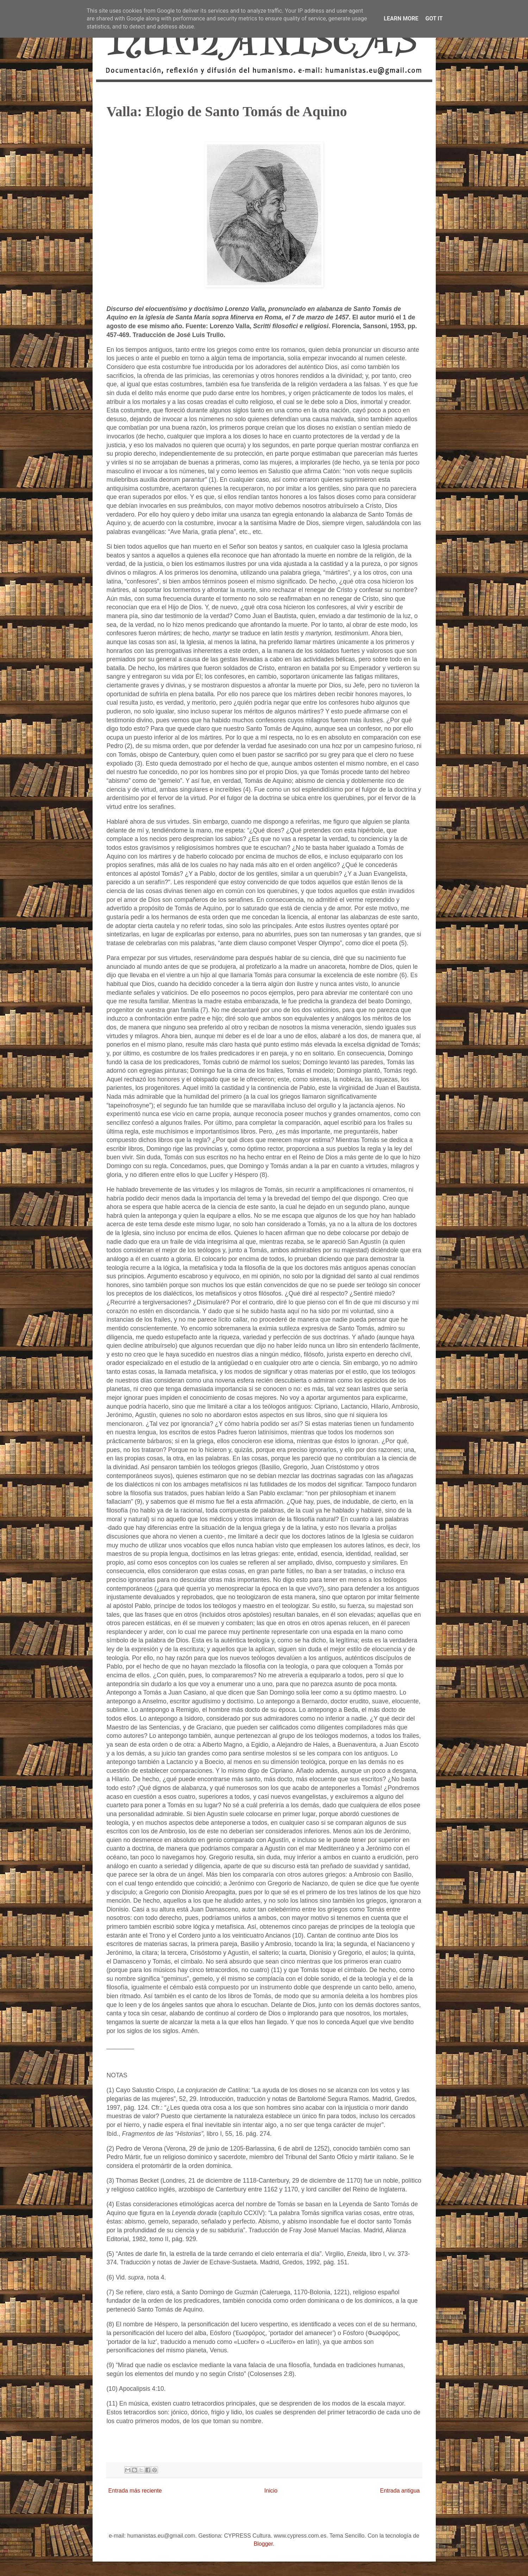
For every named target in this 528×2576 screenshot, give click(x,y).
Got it (433, 18)
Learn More (401, 18)
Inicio (270, 2491)
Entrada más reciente (135, 2491)
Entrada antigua (400, 2491)
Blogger (263, 2544)
